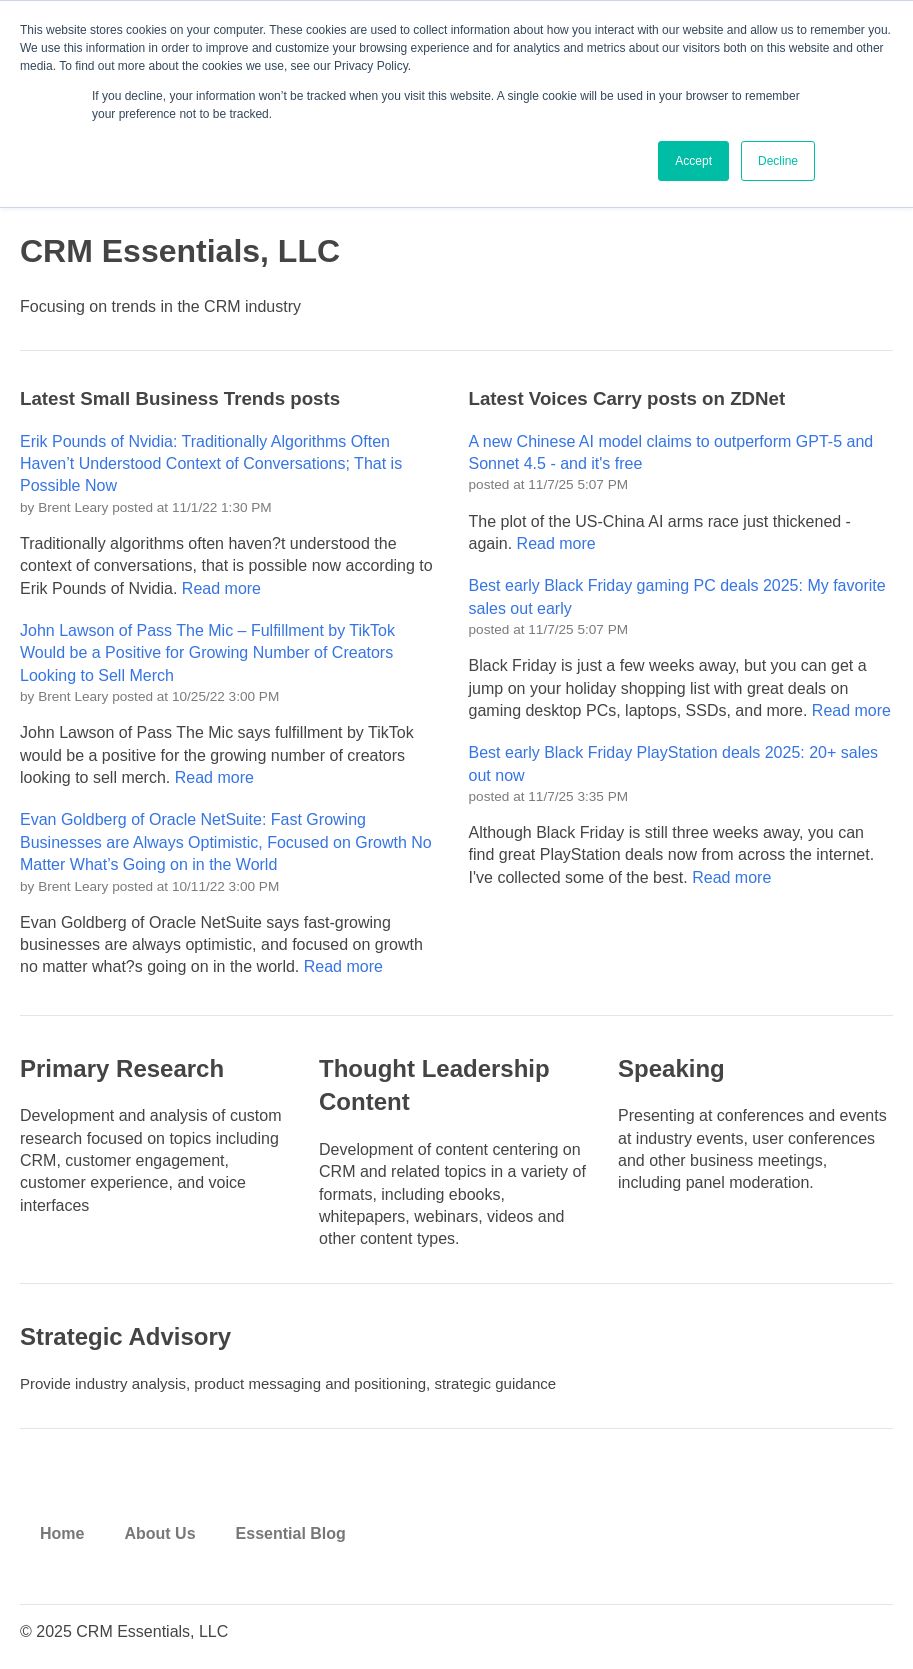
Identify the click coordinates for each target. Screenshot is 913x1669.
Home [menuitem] (62, 1533)
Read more (221, 588)
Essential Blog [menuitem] (291, 1533)
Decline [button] (778, 161)
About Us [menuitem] (159, 1533)
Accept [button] (693, 161)
